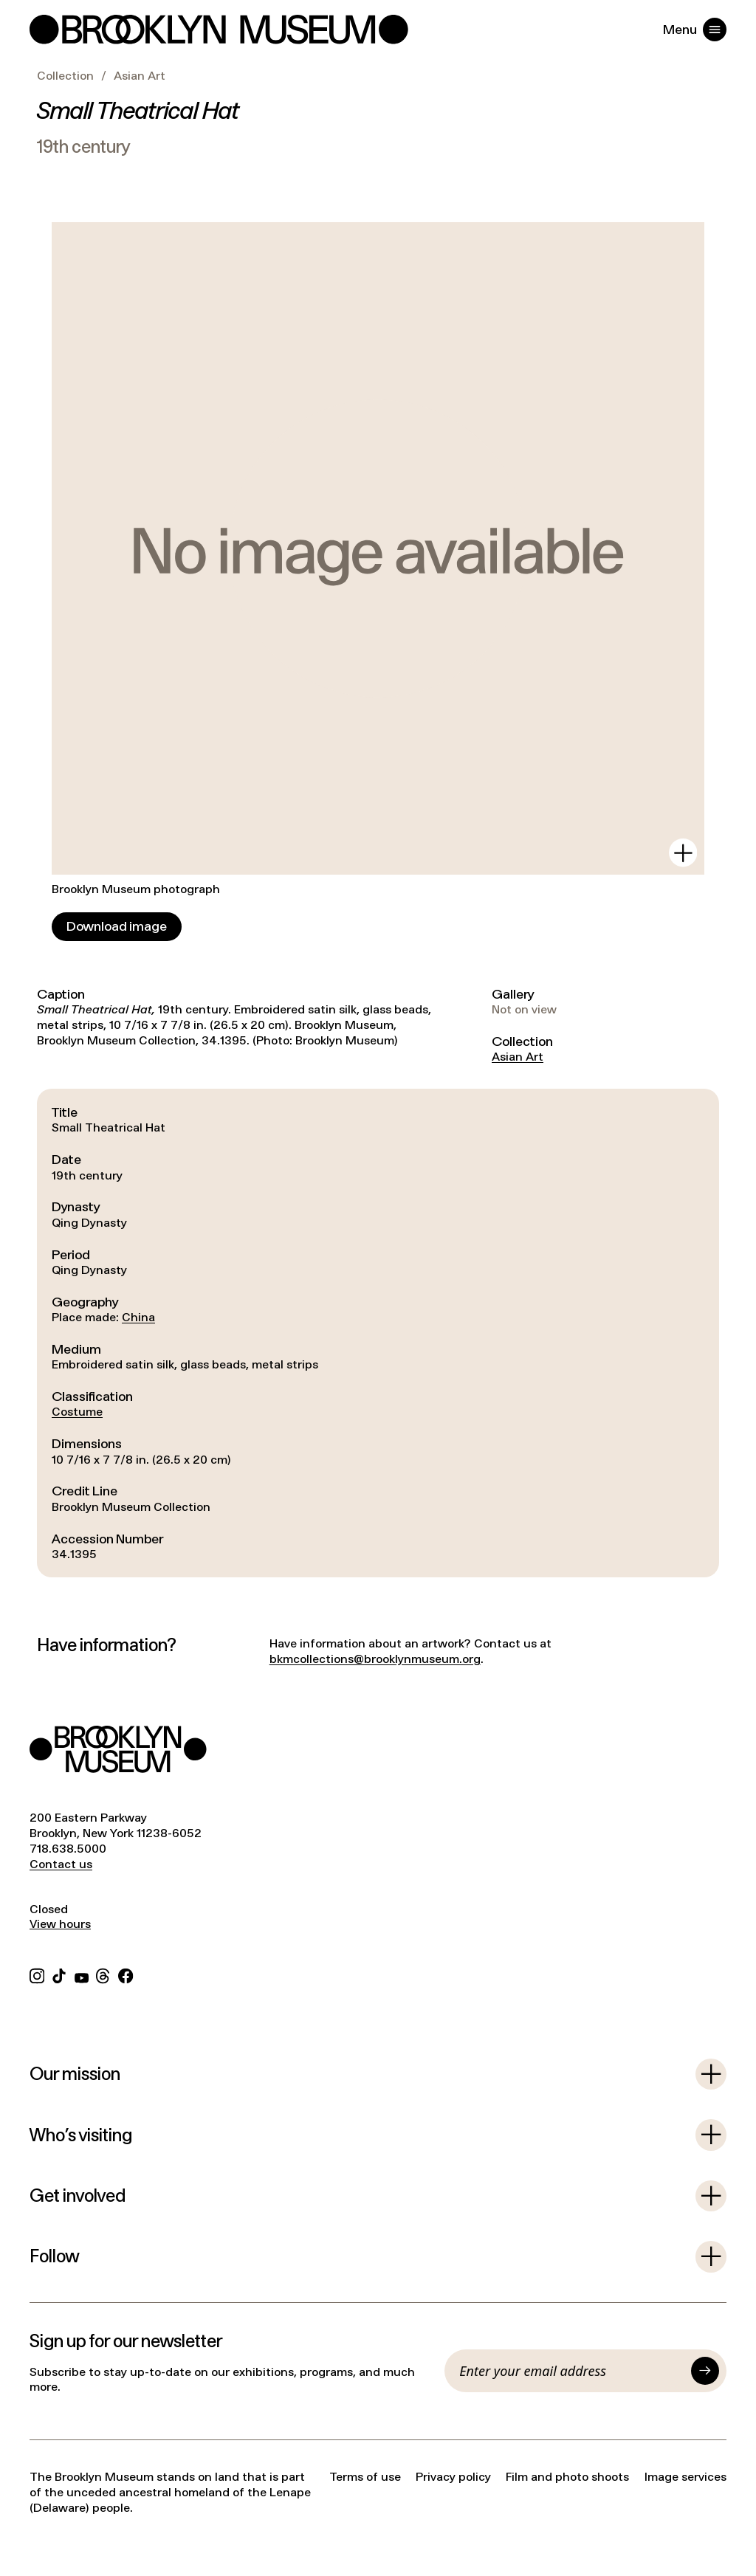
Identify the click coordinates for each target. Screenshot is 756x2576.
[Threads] (103, 1974)
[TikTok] (59, 1974)
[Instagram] (37, 1974)
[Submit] (705, 2371)
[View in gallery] (683, 852)
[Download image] (117, 926)
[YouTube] (82, 1974)
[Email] (571, 2370)
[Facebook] (125, 1974)
